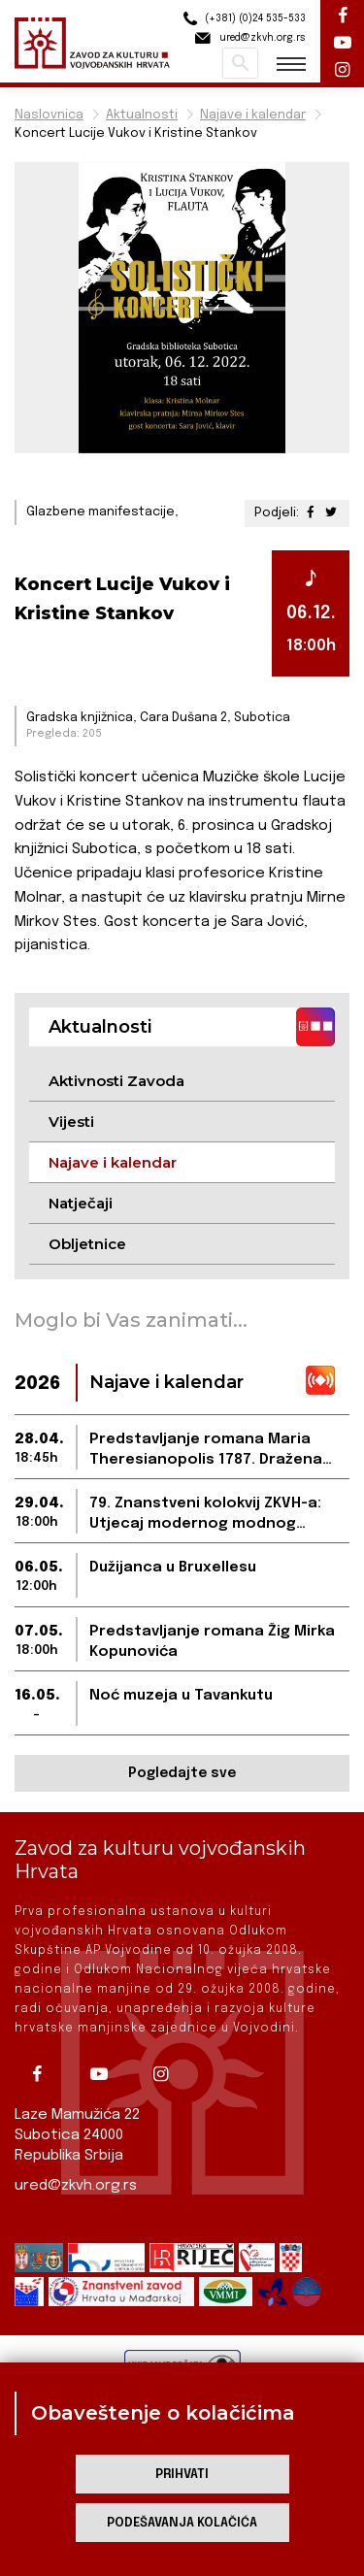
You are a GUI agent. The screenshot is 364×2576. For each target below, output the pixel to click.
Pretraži (240, 63)
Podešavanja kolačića (182, 2523)
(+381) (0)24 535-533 (242, 19)
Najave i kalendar (253, 115)
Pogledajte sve (182, 1773)
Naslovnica (49, 115)
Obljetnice (87, 1244)
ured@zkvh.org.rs (76, 2186)
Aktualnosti (142, 115)
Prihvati (182, 2474)
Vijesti (71, 1121)
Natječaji (81, 1203)
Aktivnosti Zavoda (116, 1081)
